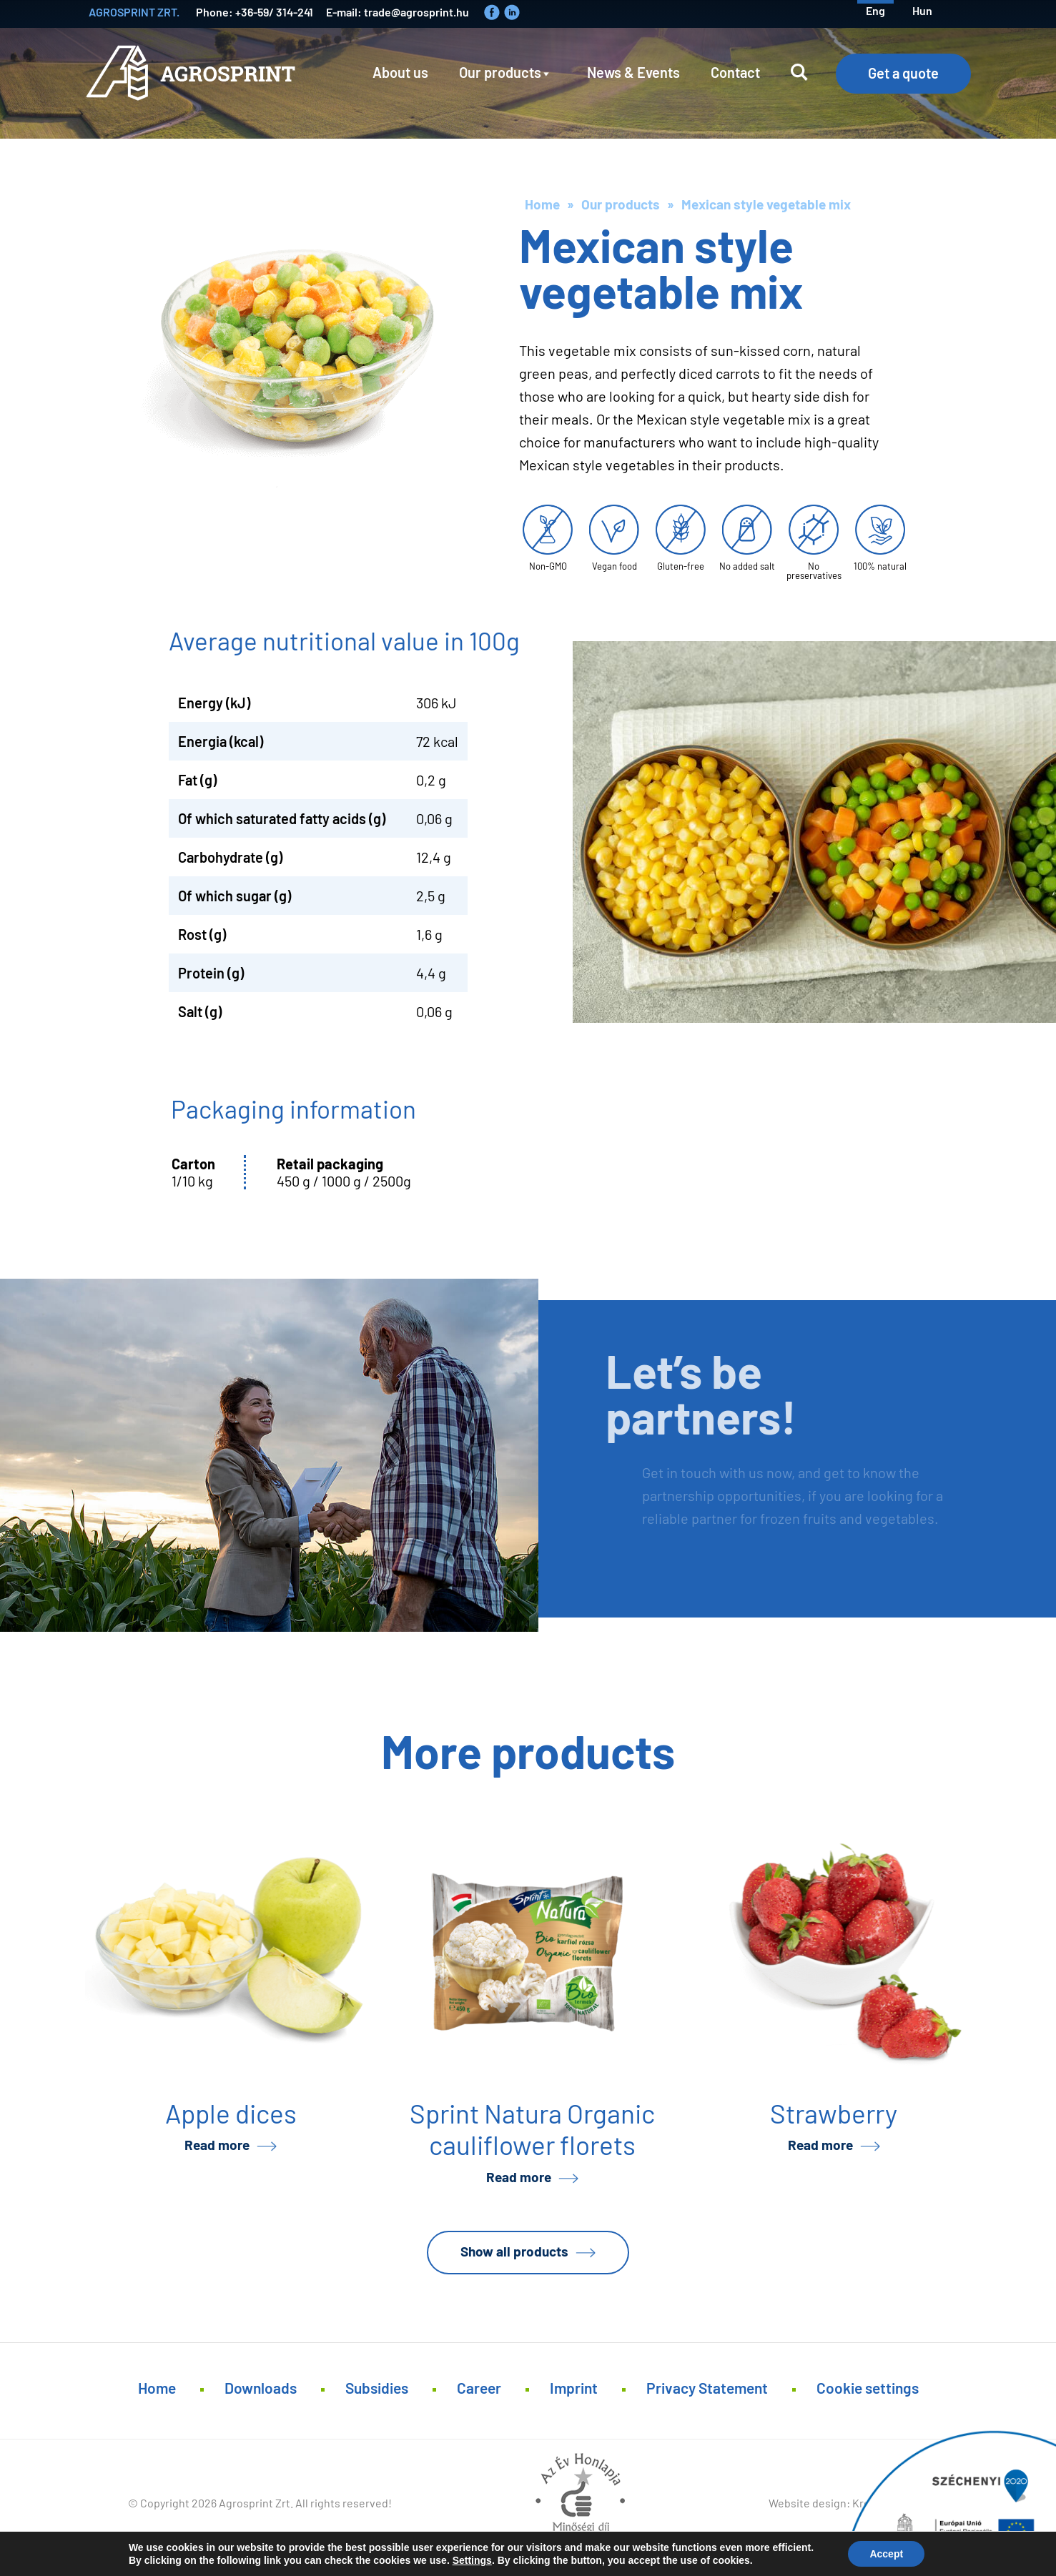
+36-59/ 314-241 (274, 12)
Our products (500, 72)
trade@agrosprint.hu (416, 12)
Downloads (260, 2388)
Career (479, 2388)
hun (922, 10)
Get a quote (903, 72)
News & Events (633, 72)
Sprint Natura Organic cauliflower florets (532, 2128)
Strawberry (833, 2113)
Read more (217, 2144)
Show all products (514, 2251)
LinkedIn (512, 12)
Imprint (574, 2388)
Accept (886, 2554)
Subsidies (376, 2388)
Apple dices (231, 2113)
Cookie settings (867, 2388)
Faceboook (492, 12)
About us (400, 72)
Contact (735, 72)
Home (542, 204)
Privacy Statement (707, 2388)
